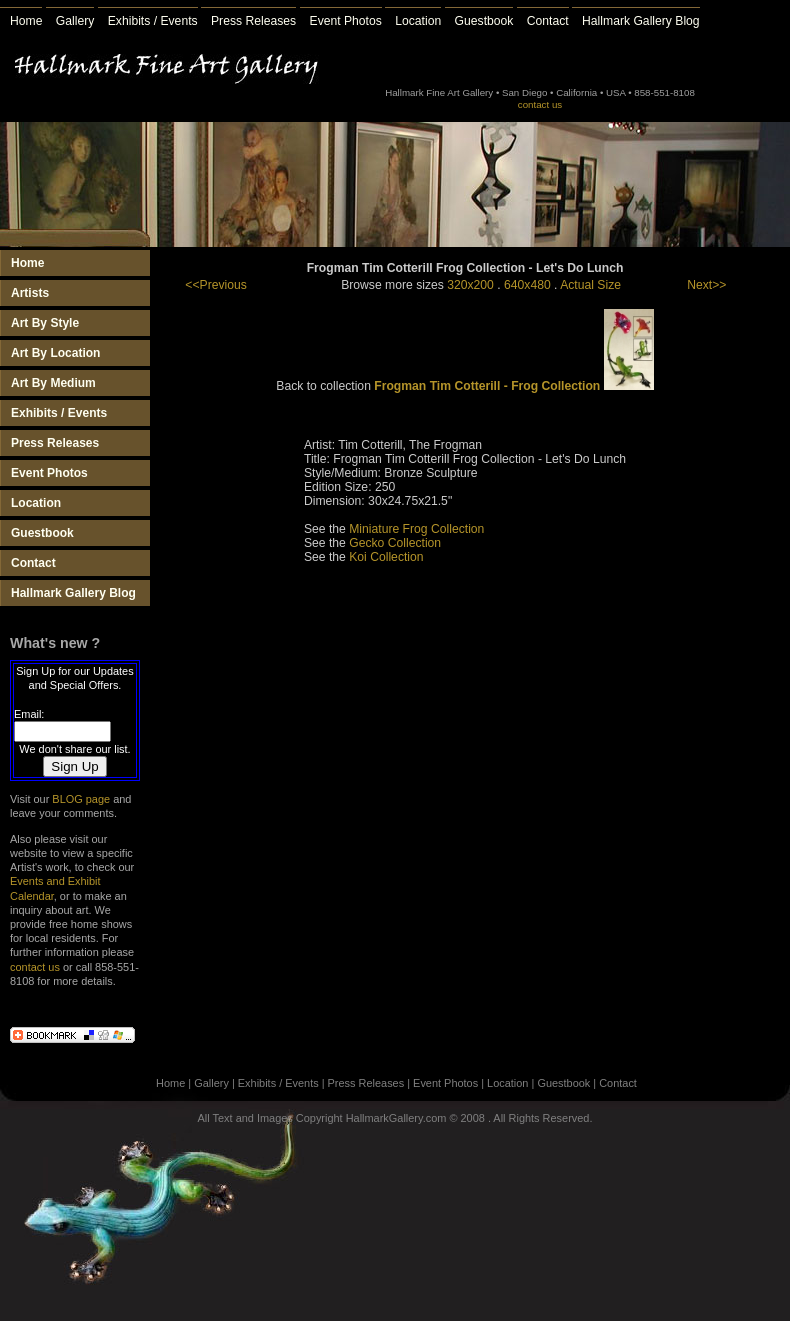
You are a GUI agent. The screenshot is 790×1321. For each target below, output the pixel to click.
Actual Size (590, 285)
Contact (548, 21)
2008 (473, 1118)
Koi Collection (386, 557)
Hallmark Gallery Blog (641, 21)
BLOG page (81, 799)
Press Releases (253, 21)
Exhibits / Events (153, 21)
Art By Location (55, 353)
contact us (540, 104)
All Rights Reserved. (542, 1118)
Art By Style (45, 323)
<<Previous (216, 285)
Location (418, 21)
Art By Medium (53, 383)
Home (26, 21)
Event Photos (346, 21)
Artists (30, 293)
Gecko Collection (395, 543)
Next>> (706, 285)
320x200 (470, 285)
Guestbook (484, 21)
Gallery (75, 21)
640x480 (527, 285)
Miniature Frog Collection (416, 529)
